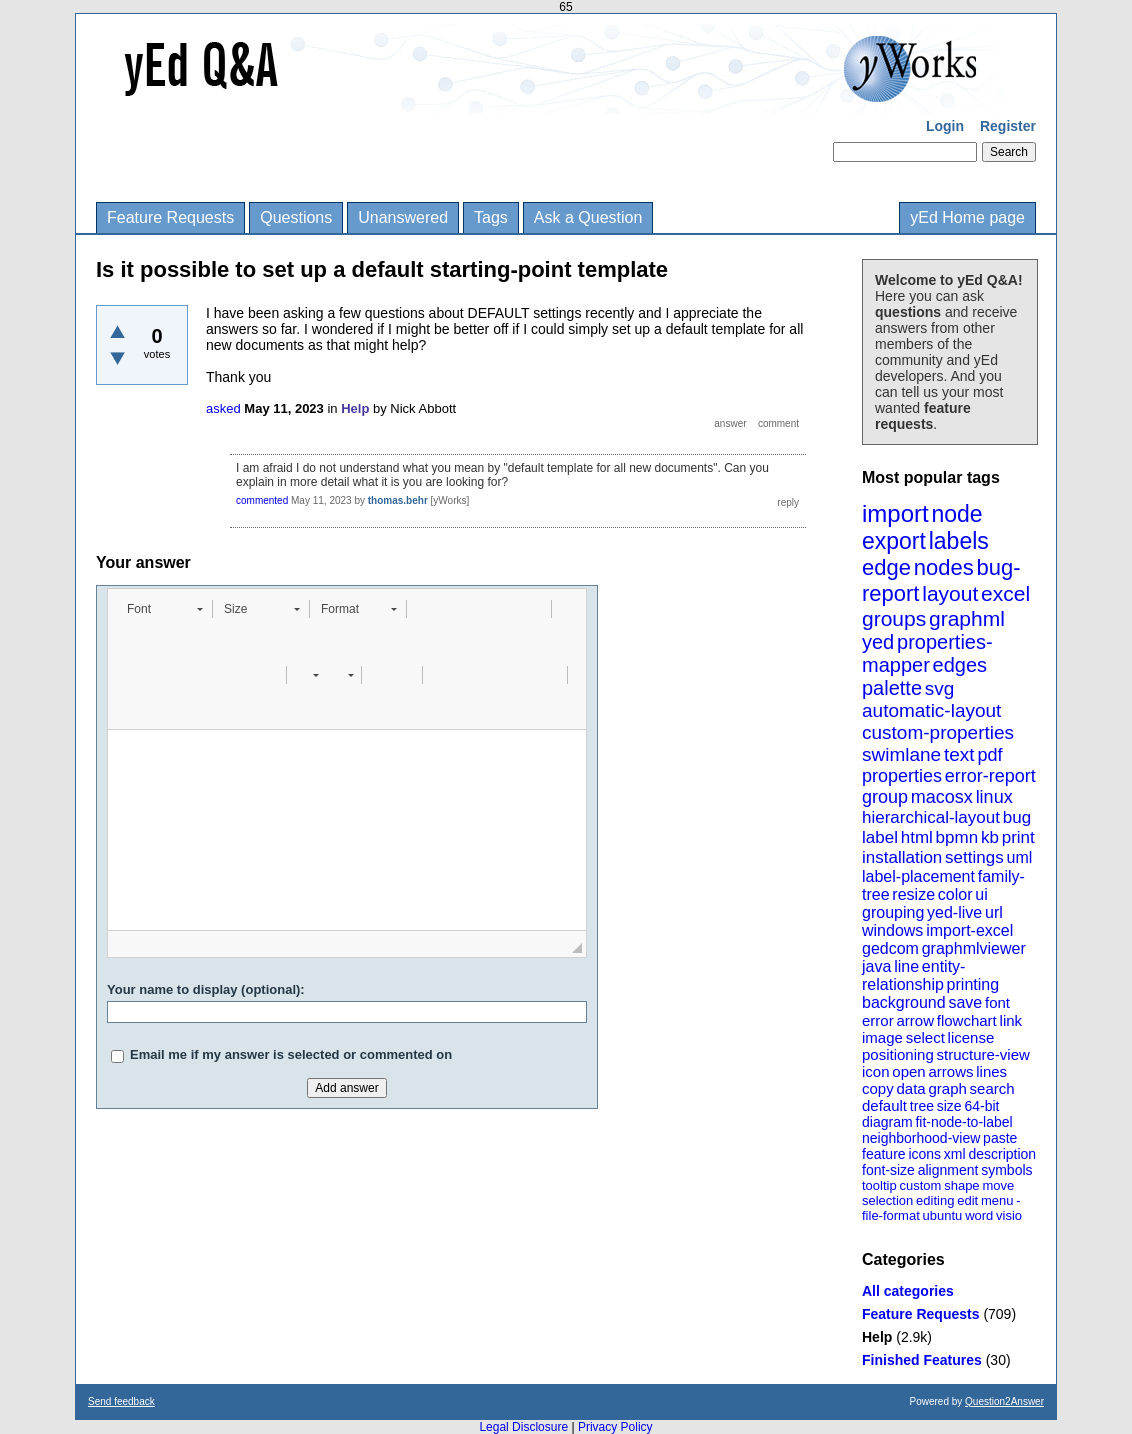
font (997, 1002)
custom (920, 1185)
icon (876, 1071)
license (971, 1037)
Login (945, 126)
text (959, 754)
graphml (967, 618)
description (1002, 1154)
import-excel (969, 930)
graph (947, 1088)
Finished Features (922, 1360)
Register (1008, 126)
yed (878, 642)
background (904, 1002)
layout (950, 593)
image (882, 1037)
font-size (888, 1170)
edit (967, 1200)
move (998, 1185)
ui (981, 894)
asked (223, 408)
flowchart (967, 1020)
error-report (990, 776)
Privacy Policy (615, 1427)
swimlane (901, 754)
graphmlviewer (974, 948)
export (894, 541)
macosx (942, 797)
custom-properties (938, 732)
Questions (296, 217)
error (878, 1020)
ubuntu (943, 1215)
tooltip (879, 1185)
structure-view (983, 1054)
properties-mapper (927, 653)
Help (877, 1337)
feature (884, 1154)
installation (902, 857)
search (992, 1088)
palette (892, 688)
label (880, 837)
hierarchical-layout (931, 817)
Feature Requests (170, 217)
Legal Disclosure (523, 1427)
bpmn (957, 837)
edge (886, 567)
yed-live (954, 912)
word (979, 1215)
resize (913, 894)
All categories (908, 1291)
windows (892, 930)
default (884, 1105)
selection (887, 1200)
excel (1005, 593)
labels (959, 541)
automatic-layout (931, 710)
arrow (915, 1020)
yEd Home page (967, 217)
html (917, 837)
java (876, 966)
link (1011, 1020)
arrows (950, 1071)
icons (924, 1154)
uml (1019, 857)
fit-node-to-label (963, 1122)
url (994, 912)
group (885, 797)
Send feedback (121, 1401)
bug (1017, 817)
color (955, 894)
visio (1009, 1215)
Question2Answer (1004, 1401)
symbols (1006, 1170)
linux (994, 797)
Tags (491, 217)
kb (990, 837)
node (956, 514)
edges (960, 665)
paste (1000, 1138)
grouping (893, 912)
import (895, 513)
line (906, 966)
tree (922, 1106)
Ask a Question (588, 217)
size (949, 1106)
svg (940, 688)
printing (973, 984)
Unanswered (403, 217)
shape (961, 1185)
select (925, 1037)
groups (894, 618)
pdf (989, 755)
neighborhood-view (921, 1138)
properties (902, 776)
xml (955, 1154)
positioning (898, 1054)
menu (997, 1200)
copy (878, 1088)
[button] (164, 609)
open (908, 1071)
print (1018, 837)
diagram (887, 1122)
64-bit (981, 1106)
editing (935, 1200)
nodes (944, 567)
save (965, 1002)
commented (262, 500)
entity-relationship (913, 975)
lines (991, 1071)
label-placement (918, 876)
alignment (948, 1170)
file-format (891, 1215)
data (910, 1088)
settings (974, 857)
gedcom (890, 948)
